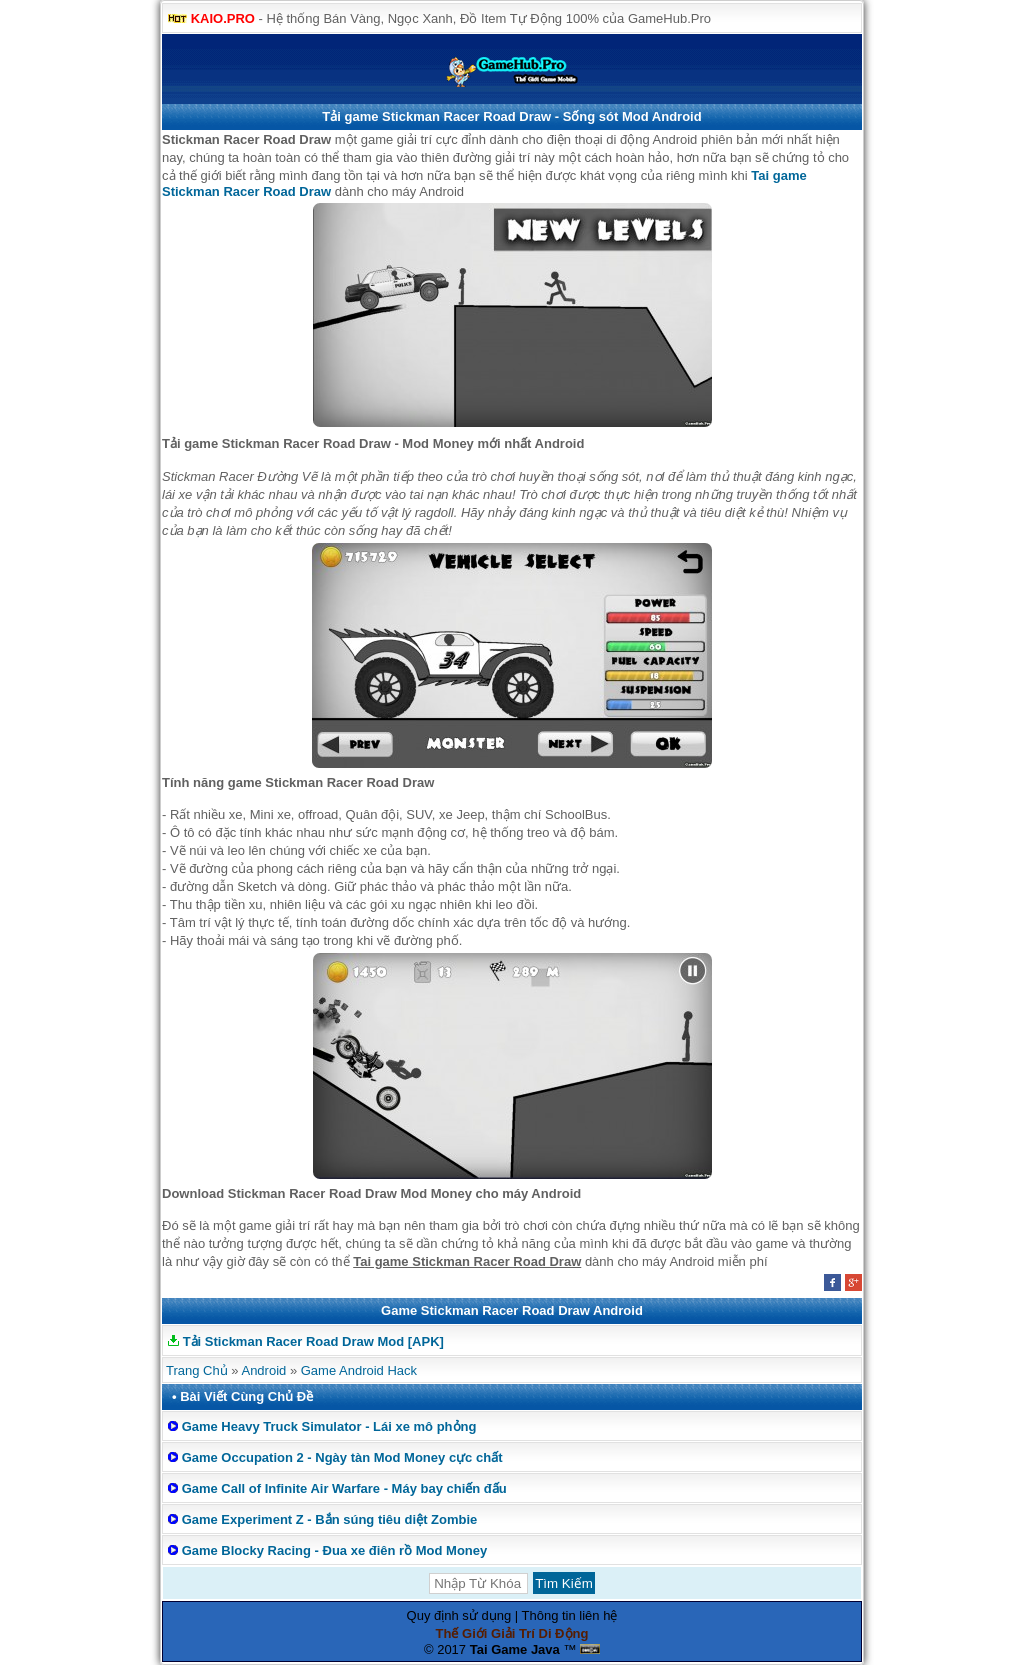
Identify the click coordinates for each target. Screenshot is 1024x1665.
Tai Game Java (515, 1649)
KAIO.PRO (223, 18)
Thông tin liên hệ (570, 1615)
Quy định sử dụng (459, 1615)
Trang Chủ (197, 1370)
